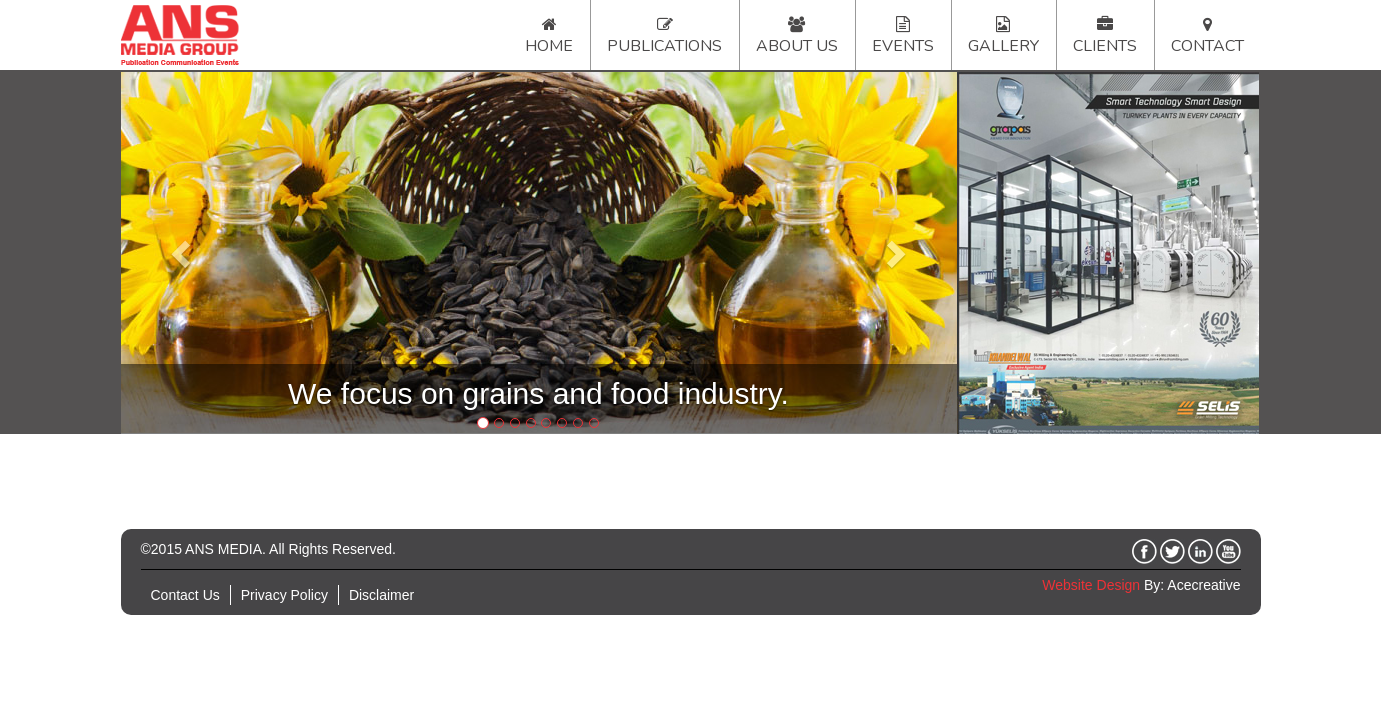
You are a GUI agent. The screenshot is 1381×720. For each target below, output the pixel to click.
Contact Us (185, 595)
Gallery (1003, 46)
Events (903, 46)
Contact (1207, 46)
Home (549, 46)
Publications (664, 46)
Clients (1105, 46)
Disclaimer (381, 595)
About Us (797, 46)
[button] (183, 253)
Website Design (1091, 585)
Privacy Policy (284, 595)
